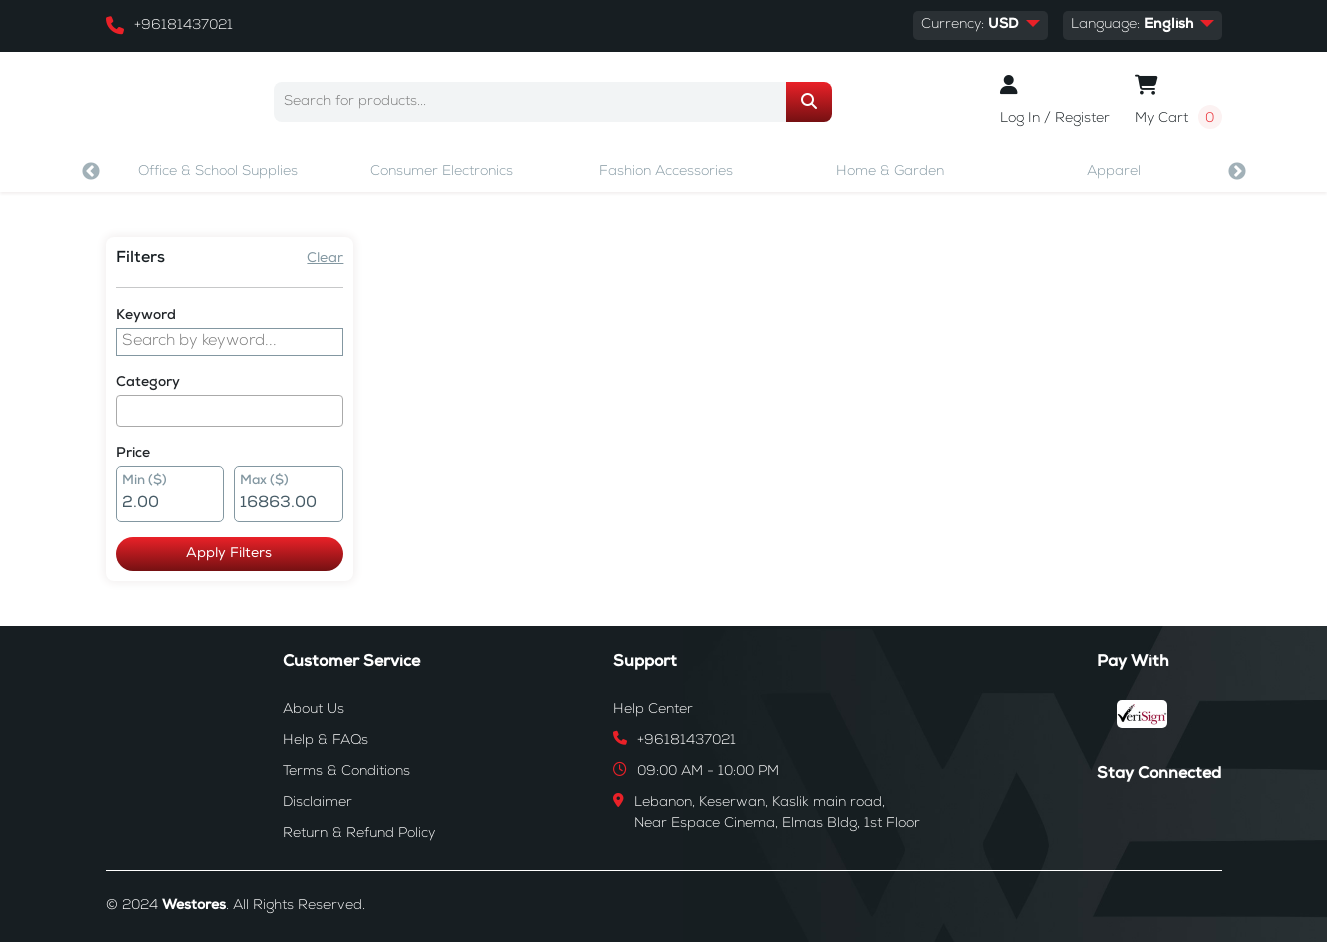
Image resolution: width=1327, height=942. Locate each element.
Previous (91, 172)
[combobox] (230, 411)
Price (133, 454)
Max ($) (264, 481)
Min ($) (144, 481)
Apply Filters (229, 554)
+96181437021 (183, 26)
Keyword (146, 316)
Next (1237, 172)
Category (148, 383)
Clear (325, 259)
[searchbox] (128, 411)
